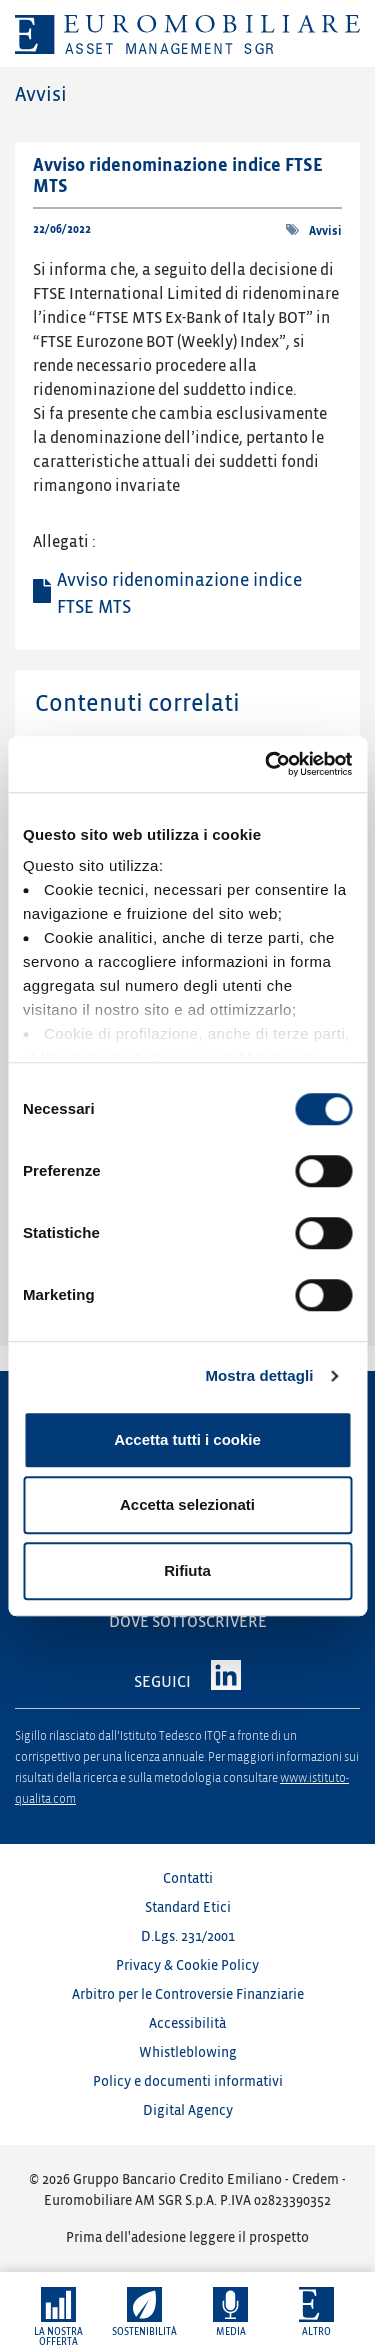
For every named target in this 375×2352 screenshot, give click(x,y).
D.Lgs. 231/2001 (188, 1936)
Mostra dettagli (259, 1375)
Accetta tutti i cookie (187, 1439)
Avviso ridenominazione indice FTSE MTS (179, 594)
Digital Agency (188, 2110)
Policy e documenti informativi (188, 2081)
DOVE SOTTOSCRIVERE (188, 1622)
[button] (58, 2318)
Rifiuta (187, 1570)
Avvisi (325, 231)
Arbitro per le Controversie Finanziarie (188, 1994)
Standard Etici (188, 1907)
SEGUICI (162, 1682)
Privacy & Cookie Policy (187, 1965)
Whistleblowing (188, 2052)
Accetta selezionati (187, 1504)
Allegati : (64, 542)
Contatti (188, 1878)
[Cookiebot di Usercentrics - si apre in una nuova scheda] (267, 764)
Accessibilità (187, 2023)
